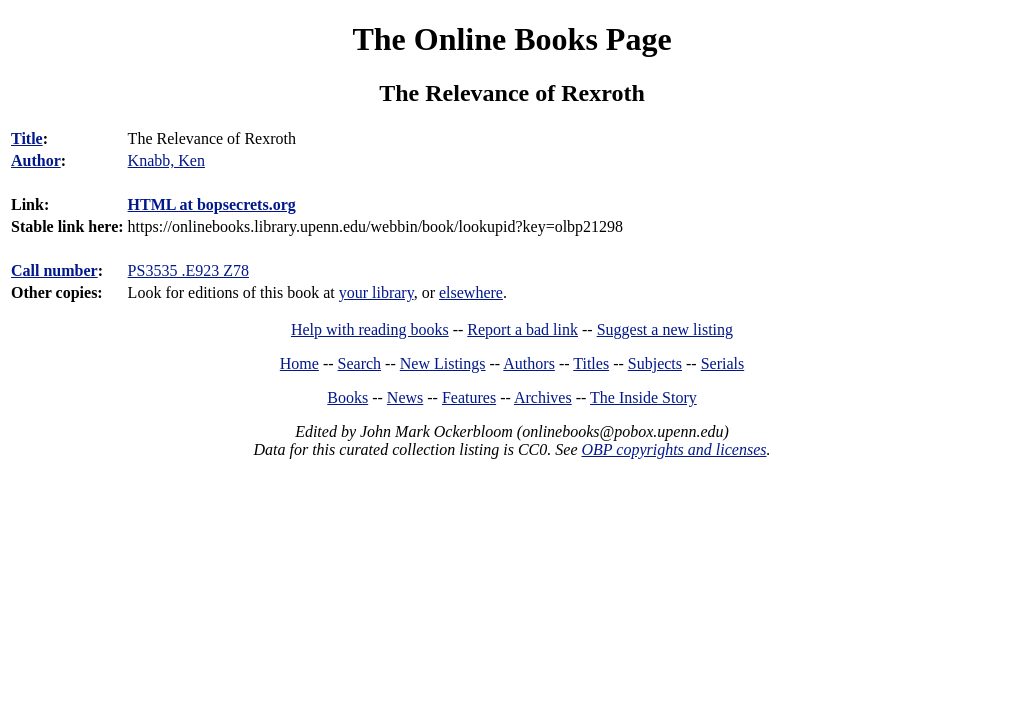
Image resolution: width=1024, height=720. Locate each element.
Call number (54, 270)
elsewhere (471, 292)
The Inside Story (643, 397)
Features (469, 397)
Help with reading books (370, 329)
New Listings (443, 363)
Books (347, 397)
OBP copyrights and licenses (673, 449)
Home (299, 363)
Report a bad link (522, 329)
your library (376, 292)
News (405, 397)
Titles (591, 363)
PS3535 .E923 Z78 (188, 270)
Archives (543, 397)
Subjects (655, 363)
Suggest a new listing (665, 329)
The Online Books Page (511, 39)
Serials (723, 363)
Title (27, 138)
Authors (529, 363)
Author (36, 160)
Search (360, 363)
